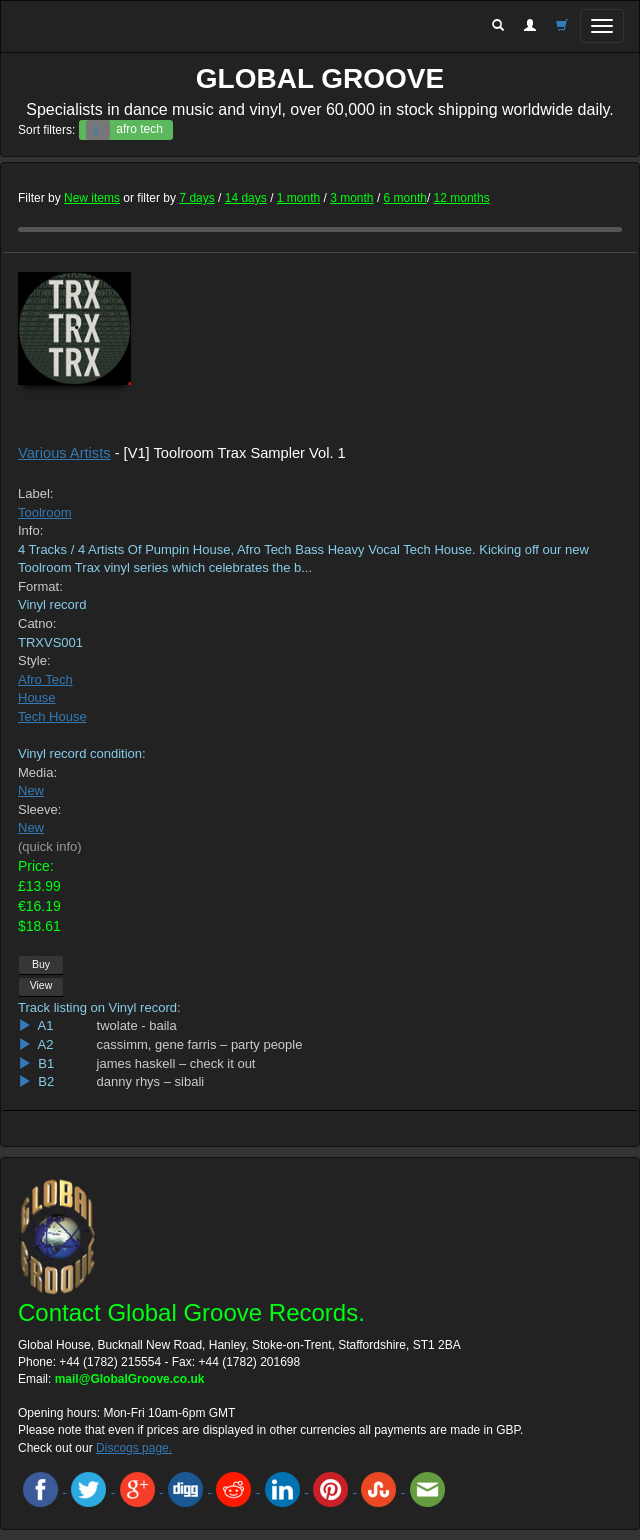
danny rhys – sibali (151, 1081)
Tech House (52, 716)
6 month (405, 198)
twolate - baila (137, 1025)
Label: (35, 493)
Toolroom (44, 512)
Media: (37, 772)
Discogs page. (134, 1448)
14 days (246, 198)
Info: (30, 530)
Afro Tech (45, 679)
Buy (41, 964)
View (41, 985)
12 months (462, 198)
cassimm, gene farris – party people (200, 1044)
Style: (34, 660)
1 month (298, 198)
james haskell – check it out (176, 1063)
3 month (351, 198)
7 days (196, 198)
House (37, 697)
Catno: (37, 623)
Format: (40, 586)
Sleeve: (39, 809)
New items (92, 198)
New (31, 790)
